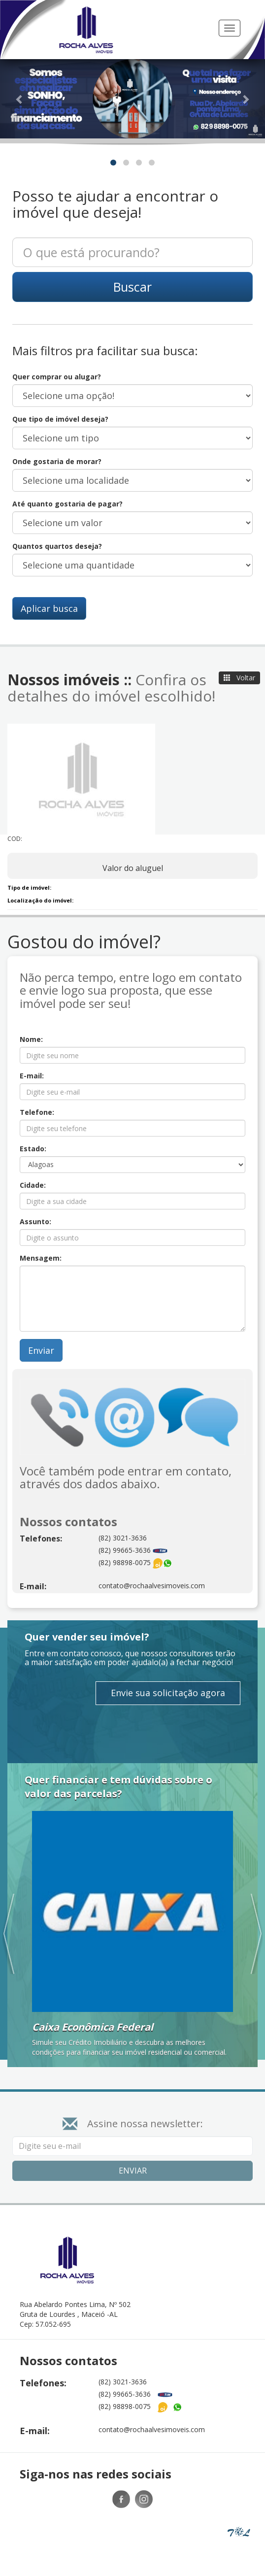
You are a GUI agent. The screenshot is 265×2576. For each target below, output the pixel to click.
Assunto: (35, 1221)
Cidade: (33, 1185)
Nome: (31, 1039)
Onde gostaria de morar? (56, 461)
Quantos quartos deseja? (57, 546)
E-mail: (32, 1075)
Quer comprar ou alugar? (56, 376)
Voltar (239, 677)
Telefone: (37, 1112)
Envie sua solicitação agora (168, 1693)
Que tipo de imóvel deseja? (60, 419)
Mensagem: (41, 1258)
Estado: (33, 1148)
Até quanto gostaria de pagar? (67, 503)
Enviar (41, 1350)
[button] (20, 98)
